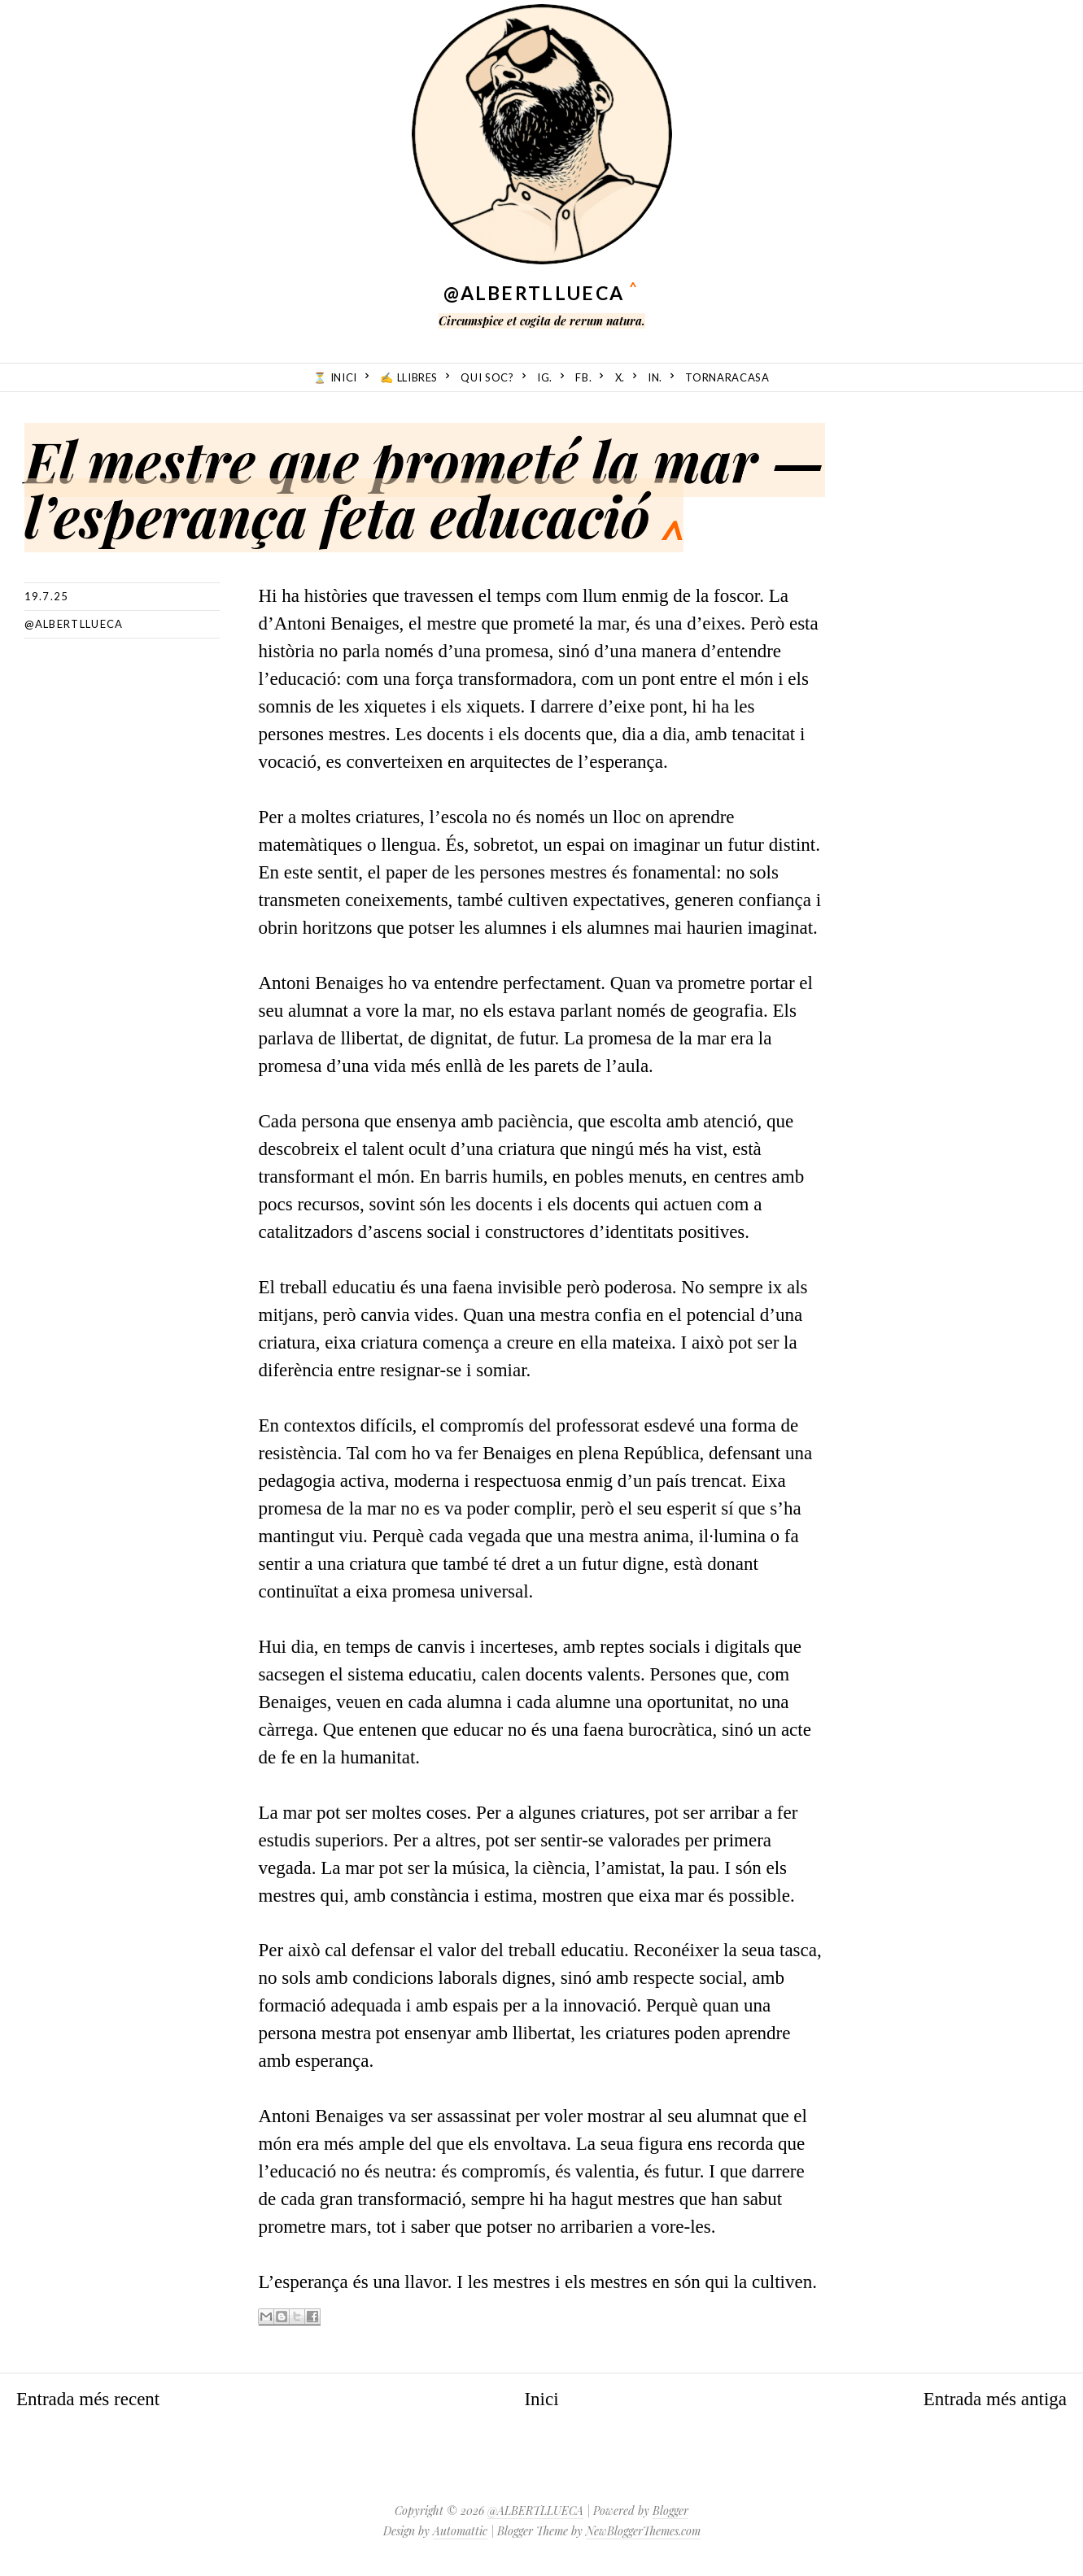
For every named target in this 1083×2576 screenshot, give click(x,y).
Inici (541, 2399)
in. (655, 377)
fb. (583, 377)
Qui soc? (487, 377)
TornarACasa (727, 377)
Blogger (670, 2510)
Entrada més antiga (995, 2399)
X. (620, 377)
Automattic (460, 2531)
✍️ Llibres (409, 377)
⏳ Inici (335, 377)
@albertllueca (74, 623)
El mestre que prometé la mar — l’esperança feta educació (424, 487)
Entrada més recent (87, 2399)
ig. (544, 377)
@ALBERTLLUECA (533, 292)
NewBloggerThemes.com (643, 2531)
